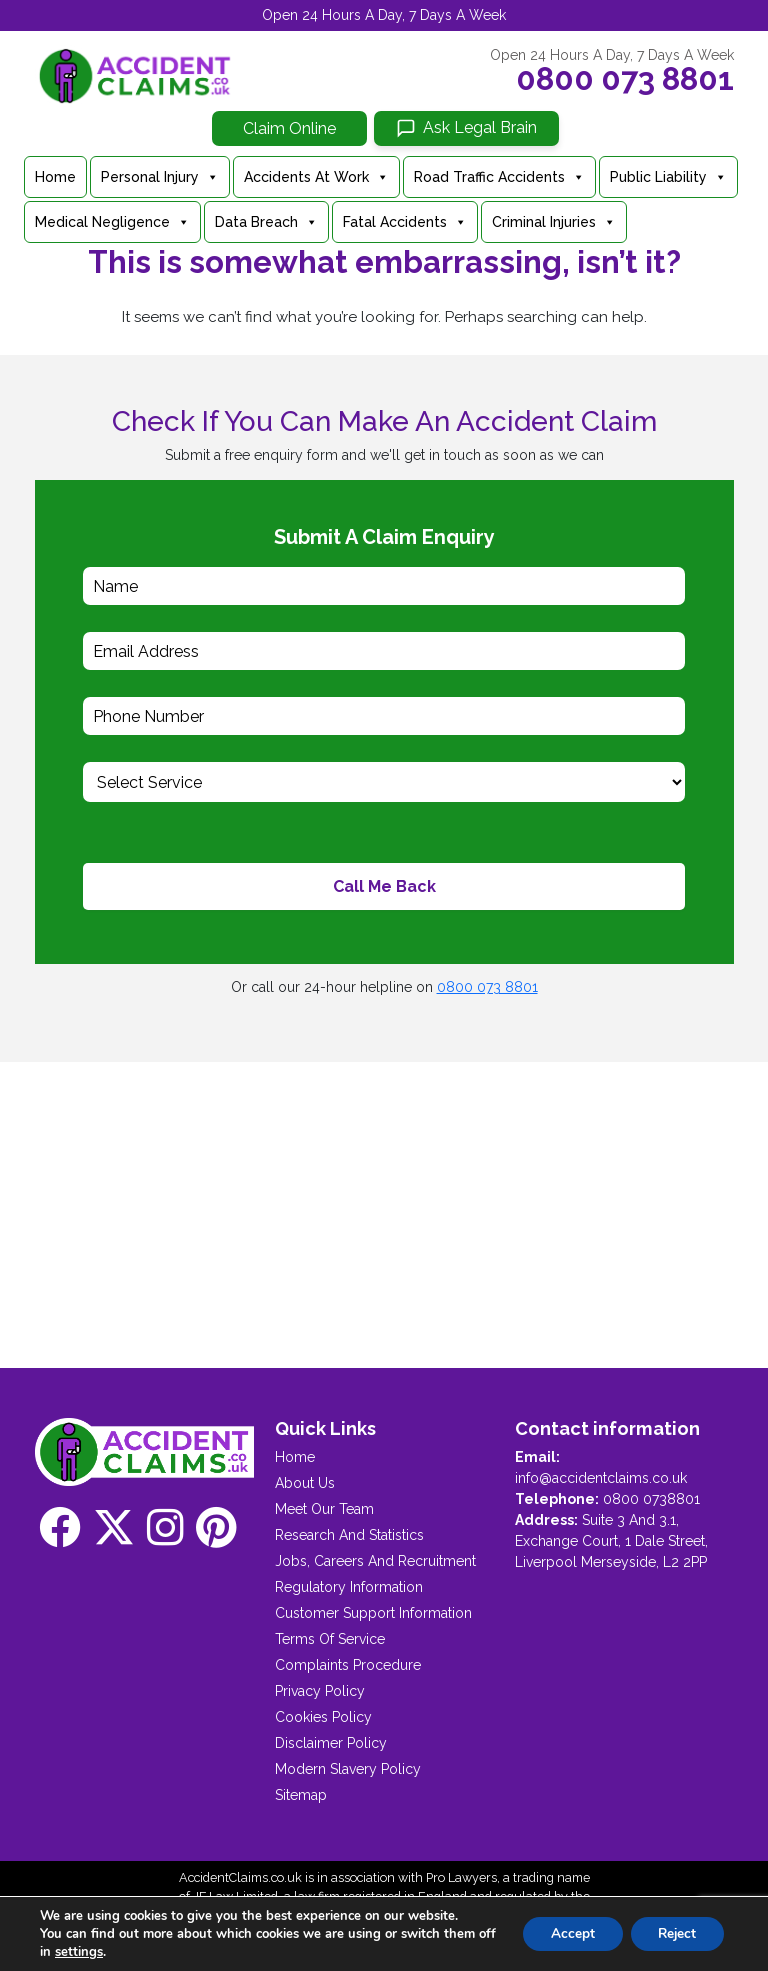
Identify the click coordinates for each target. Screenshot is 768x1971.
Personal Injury (160, 177)
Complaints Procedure (348, 1665)
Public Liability (668, 177)
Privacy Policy (320, 1691)
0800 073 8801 (625, 79)
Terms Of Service (330, 1639)
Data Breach (266, 222)
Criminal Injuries (554, 222)
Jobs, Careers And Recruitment (375, 1561)
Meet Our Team (324, 1509)
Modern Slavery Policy (348, 1769)
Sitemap (301, 1795)
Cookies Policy (323, 1717)
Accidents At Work (316, 177)
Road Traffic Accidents (499, 177)
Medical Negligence (112, 222)
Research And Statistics (349, 1535)
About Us (305, 1483)
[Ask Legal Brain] (466, 128)
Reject (674, 1933)
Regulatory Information (349, 1587)
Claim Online (289, 128)
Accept (564, 1933)
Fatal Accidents (405, 222)
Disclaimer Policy (331, 1743)
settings (100, 1952)
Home (55, 177)
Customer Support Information (373, 1613)
